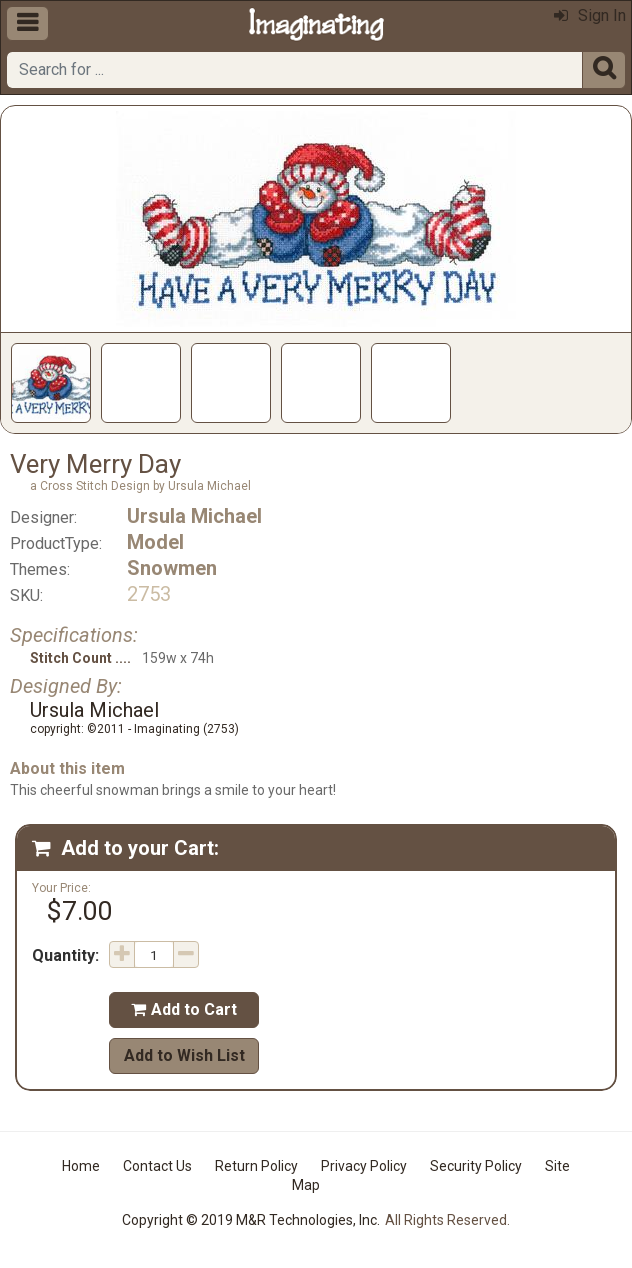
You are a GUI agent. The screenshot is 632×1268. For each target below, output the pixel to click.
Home (81, 1166)
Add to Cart (184, 1009)
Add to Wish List (184, 1055)
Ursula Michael (194, 516)
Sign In (590, 15)
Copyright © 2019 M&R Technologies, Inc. (251, 1220)
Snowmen (172, 568)
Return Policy (256, 1166)
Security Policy (476, 1166)
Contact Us (157, 1166)
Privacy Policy (364, 1166)
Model (155, 542)
